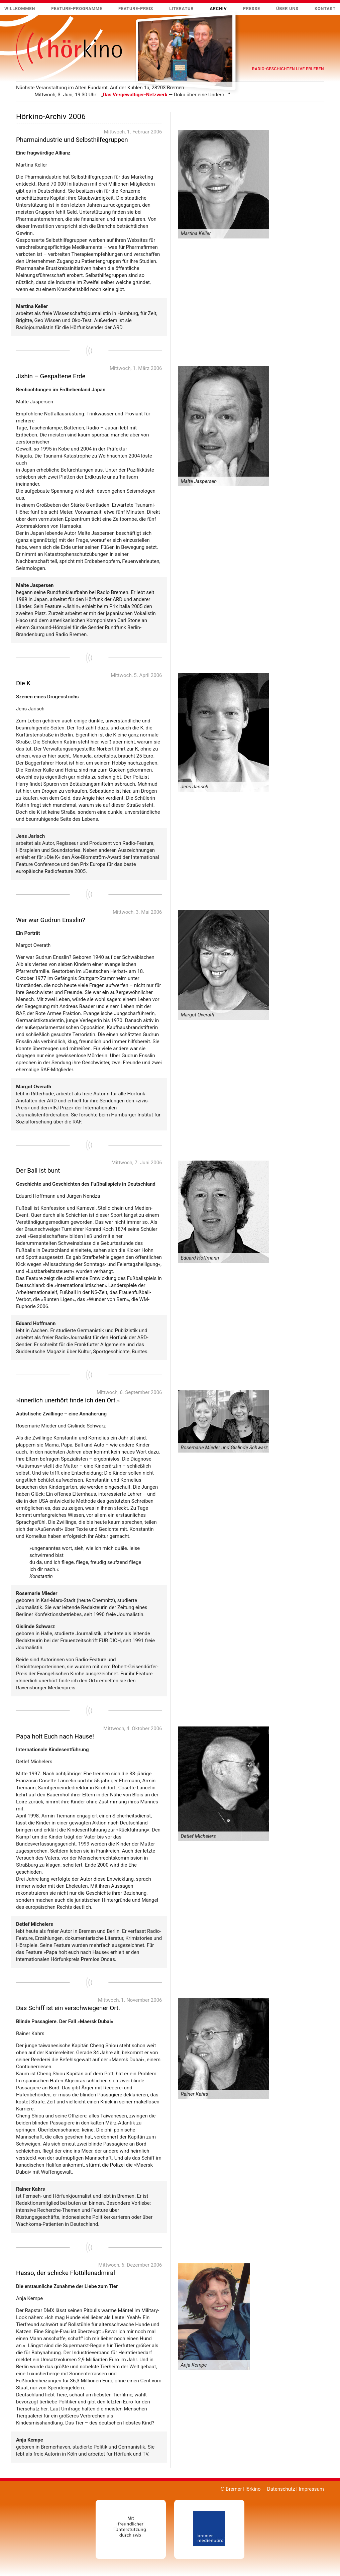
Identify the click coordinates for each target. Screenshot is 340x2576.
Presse (251, 8)
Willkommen (19, 8)
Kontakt (325, 8)
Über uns (287, 8)
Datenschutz (281, 2489)
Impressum (311, 2489)
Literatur (181, 8)
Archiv (218, 8)
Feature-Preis (135, 8)
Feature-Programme (76, 8)
